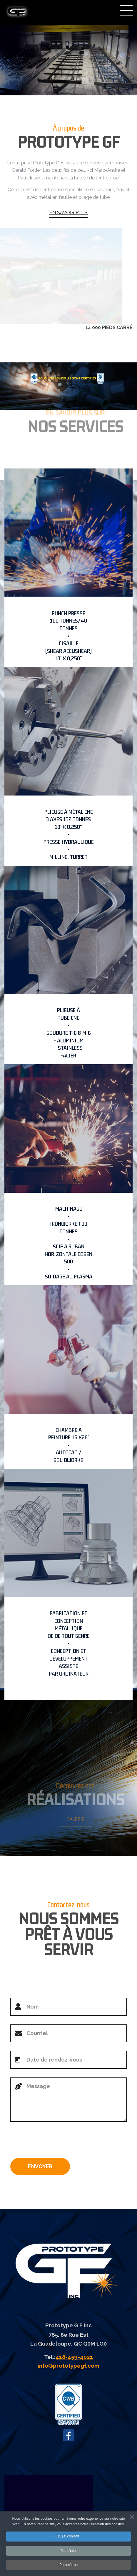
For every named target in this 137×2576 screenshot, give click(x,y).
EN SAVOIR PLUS (68, 212)
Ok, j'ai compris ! (68, 2538)
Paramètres (68, 2566)
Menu (126, 10)
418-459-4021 (74, 2357)
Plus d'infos (69, 2552)
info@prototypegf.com (68, 2365)
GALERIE (78, 1819)
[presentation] (55, 2142)
